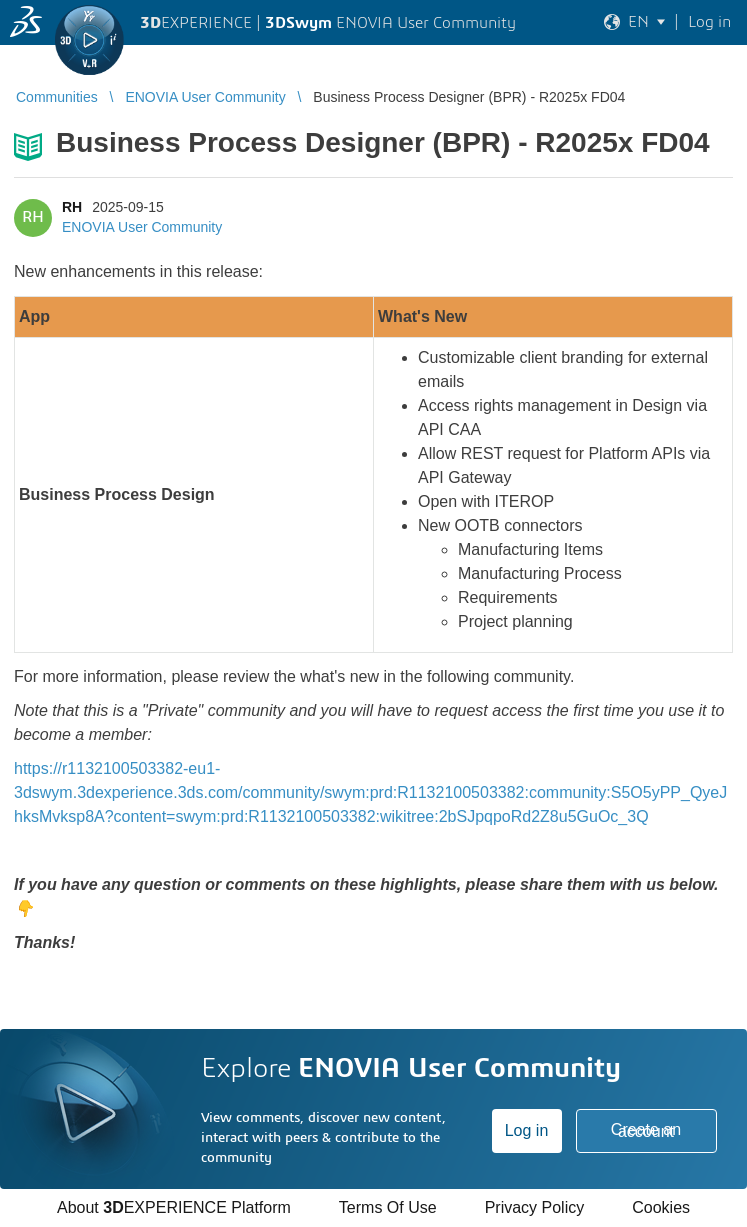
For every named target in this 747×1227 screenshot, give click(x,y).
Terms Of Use (388, 1207)
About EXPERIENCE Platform (174, 1207)
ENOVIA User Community (142, 227)
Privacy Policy (535, 1207)
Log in (527, 1130)
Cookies (661, 1207)
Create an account (646, 1130)
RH (72, 207)
